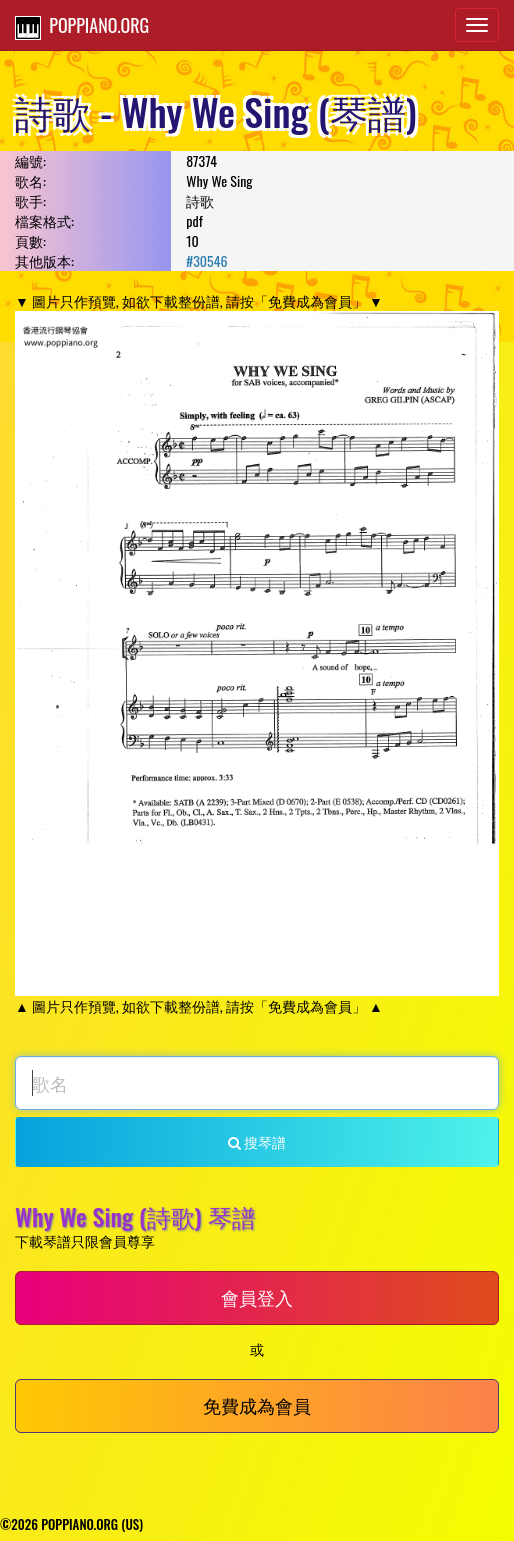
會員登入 (257, 1297)
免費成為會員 (257, 1405)
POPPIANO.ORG (82, 26)
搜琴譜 (257, 1141)
